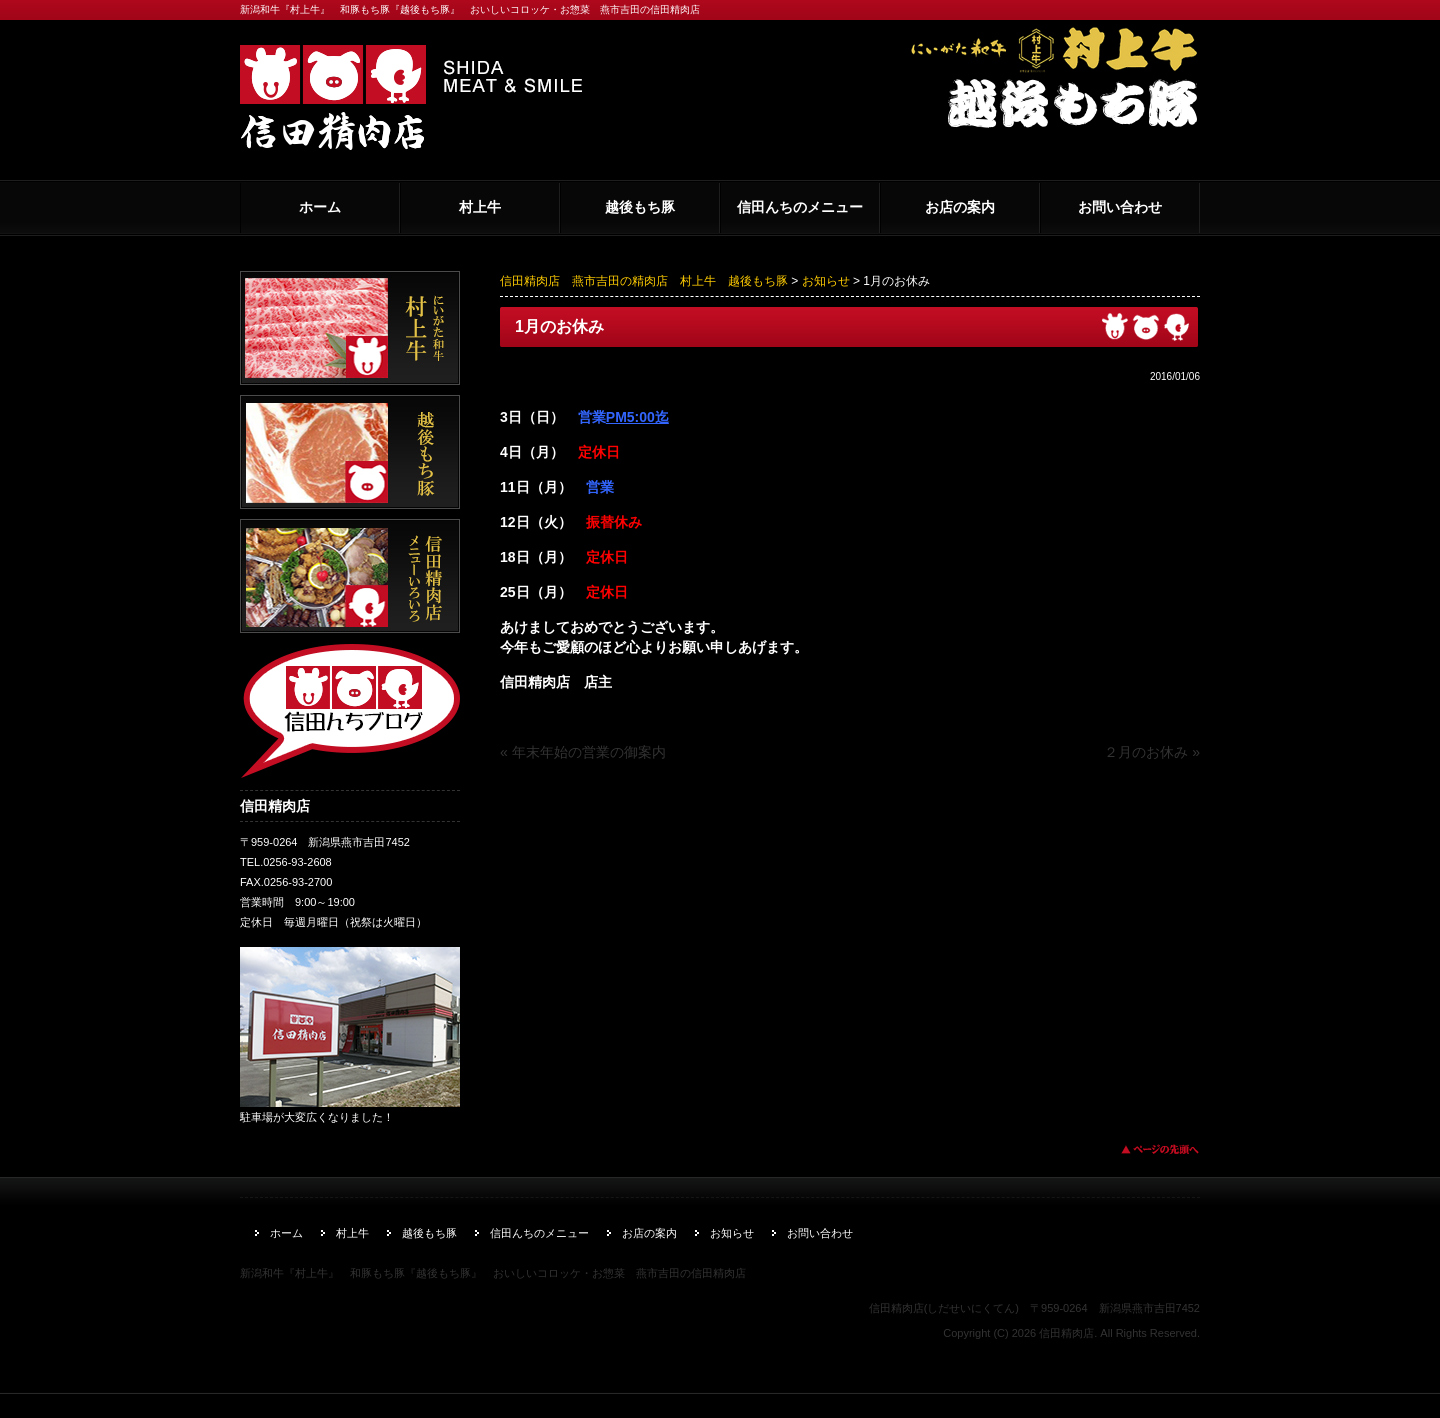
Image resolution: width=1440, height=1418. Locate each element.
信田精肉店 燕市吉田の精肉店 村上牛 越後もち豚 (644, 281)
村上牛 (480, 207)
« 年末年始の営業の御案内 (583, 752)
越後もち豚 (640, 207)
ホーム (320, 207)
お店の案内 (960, 207)
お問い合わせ (1120, 207)
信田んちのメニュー (800, 207)
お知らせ (826, 281)
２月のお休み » (1152, 752)
